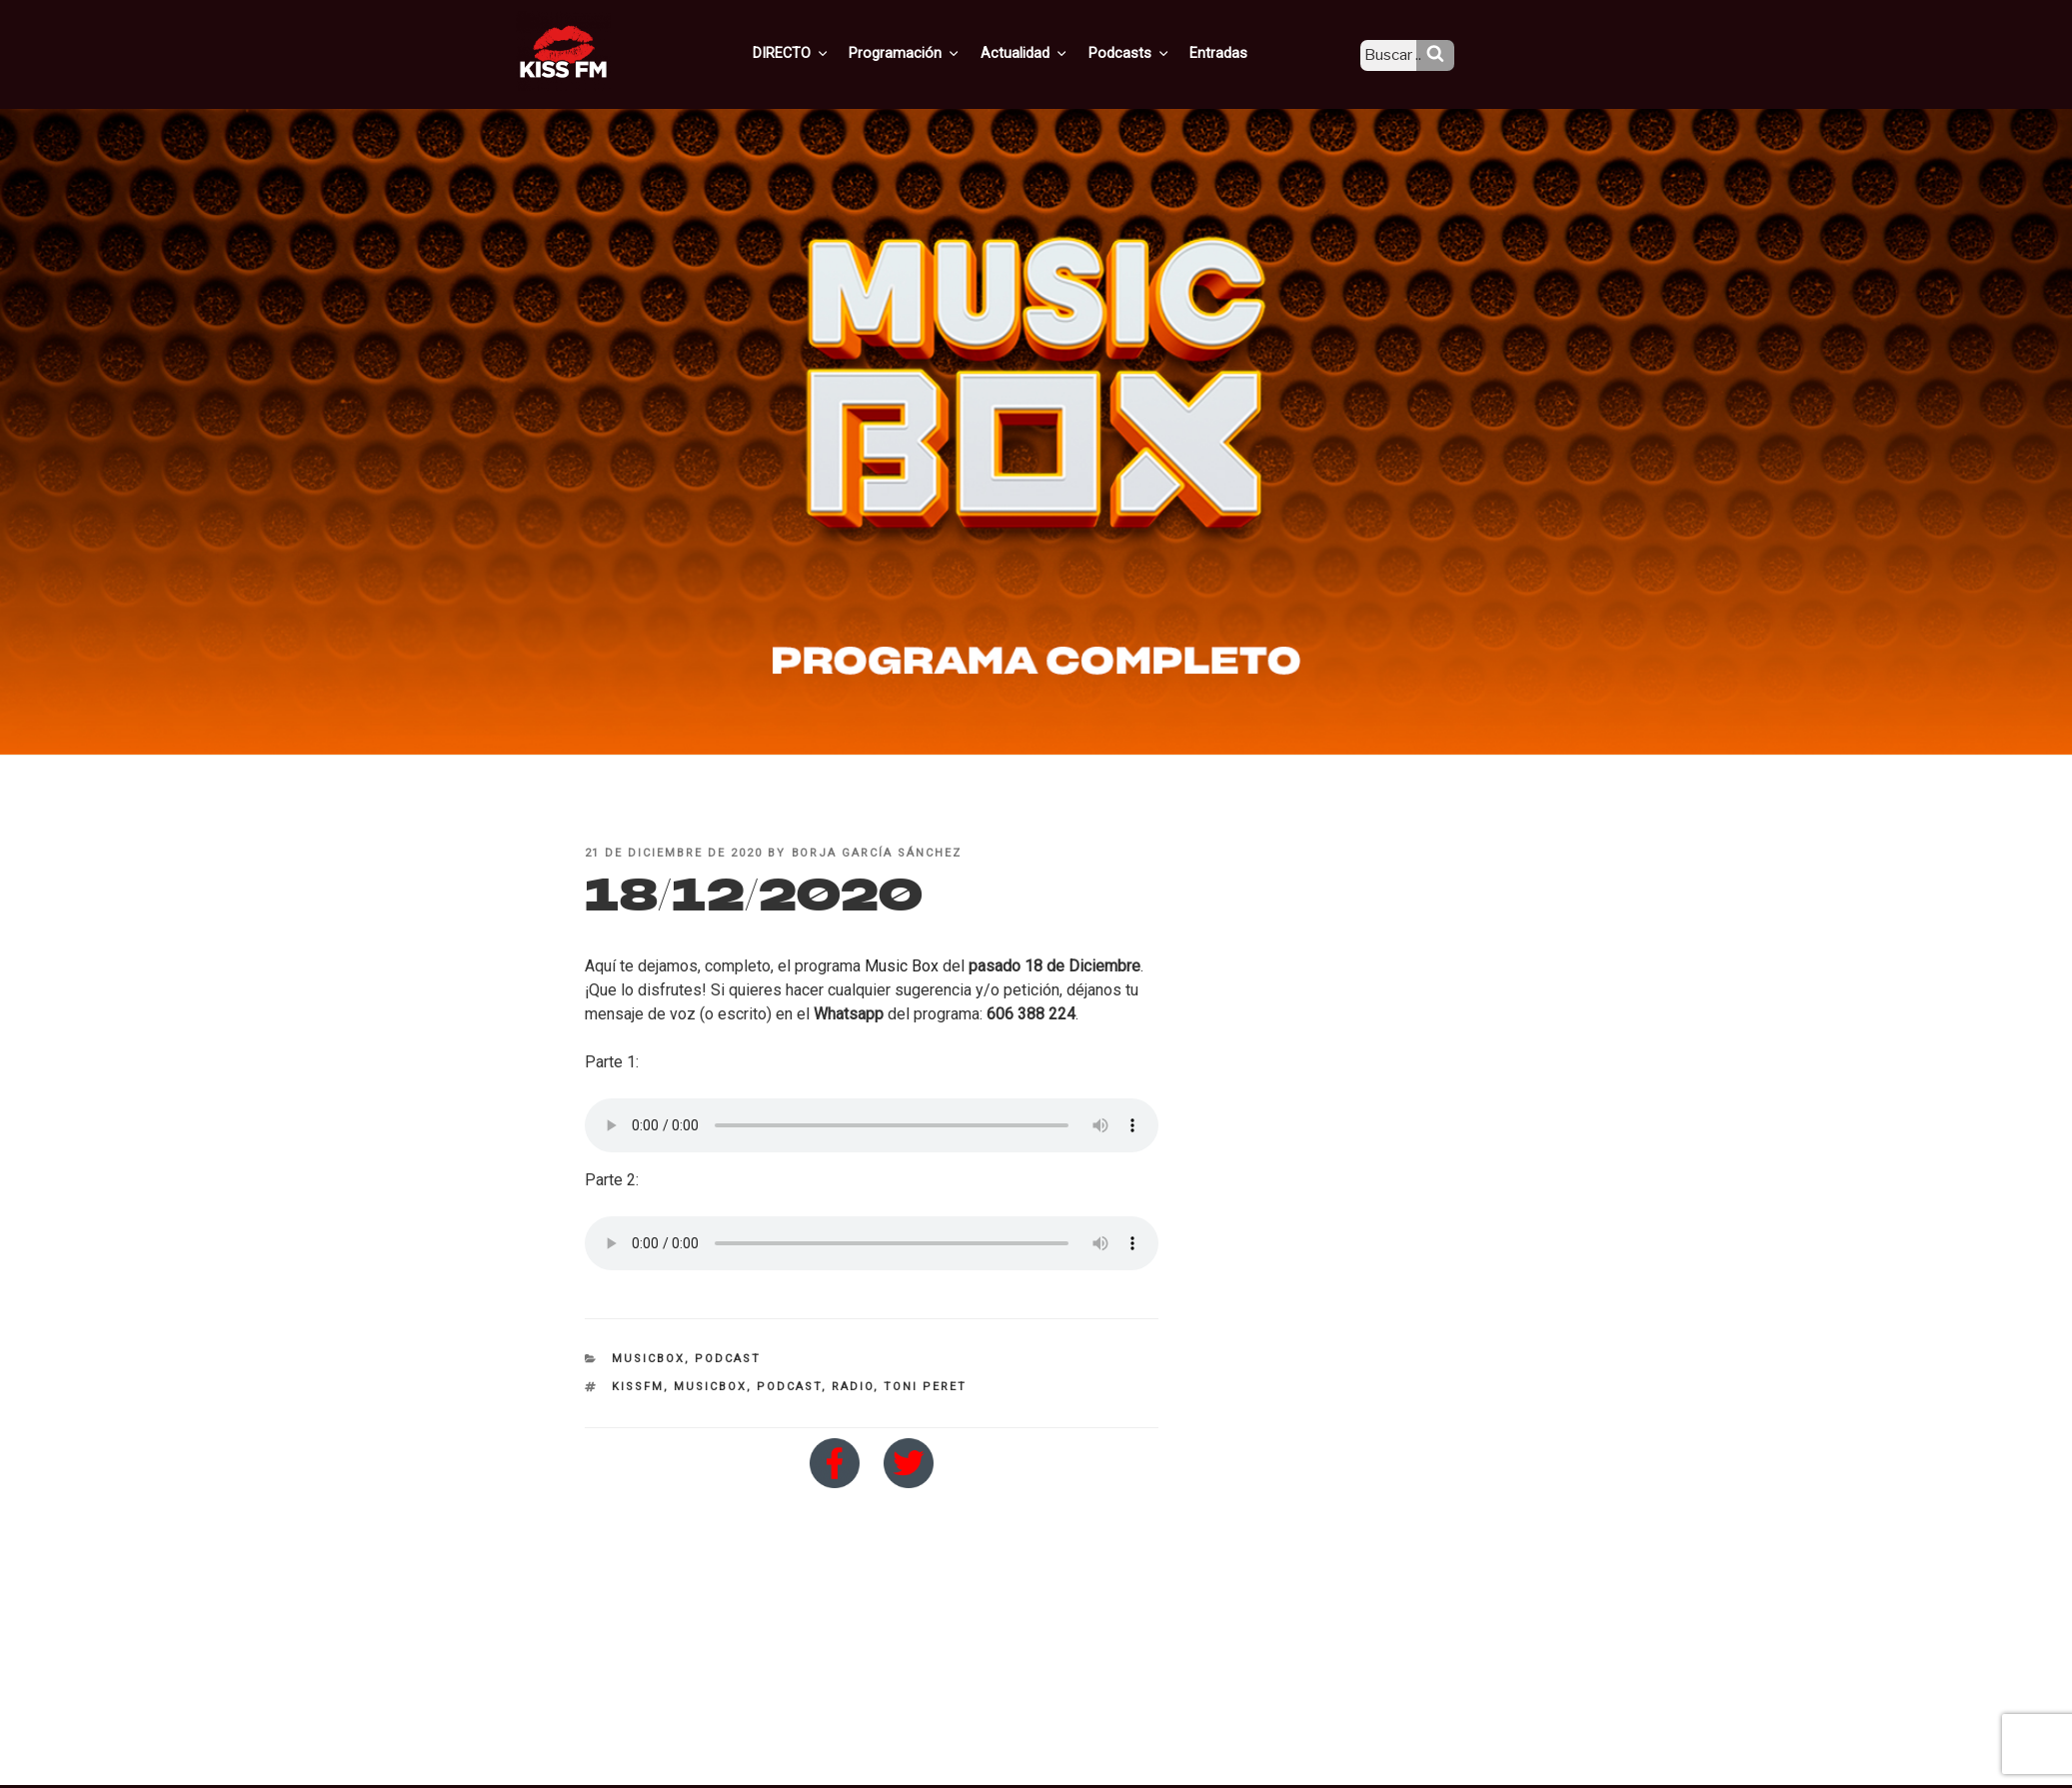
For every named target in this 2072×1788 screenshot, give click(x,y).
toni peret (925, 1386)
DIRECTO (823, 53)
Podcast (728, 1358)
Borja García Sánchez (877, 853)
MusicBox (648, 1358)
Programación (933, 53)
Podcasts (1149, 53)
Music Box (902, 965)
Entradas (1234, 53)
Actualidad (1049, 53)
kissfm (638, 1386)
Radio (853, 1386)
